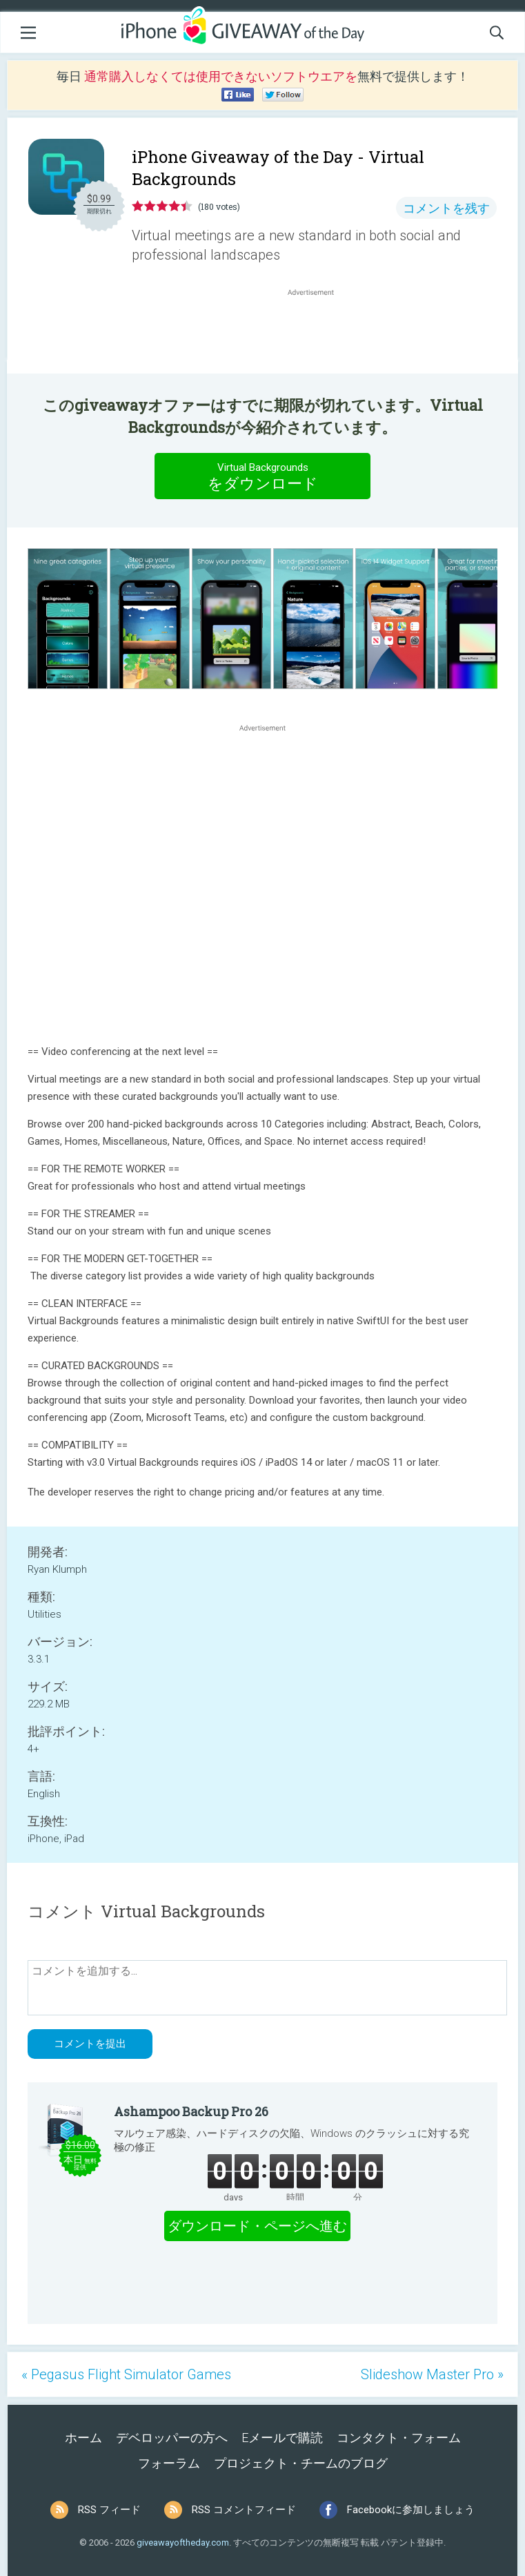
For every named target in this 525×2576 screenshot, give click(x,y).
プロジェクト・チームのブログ (301, 2463)
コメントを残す (446, 208)
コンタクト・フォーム (399, 2437)
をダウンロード (263, 475)
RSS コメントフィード (244, 2510)
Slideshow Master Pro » (432, 2374)
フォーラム (169, 2463)
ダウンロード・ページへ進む (257, 2226)
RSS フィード (109, 2510)
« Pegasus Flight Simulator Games (126, 2374)
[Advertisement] (318, 332)
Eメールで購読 (282, 2437)
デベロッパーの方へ (172, 2437)
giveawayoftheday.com (183, 2542)
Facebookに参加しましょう (411, 2510)
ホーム (83, 2437)
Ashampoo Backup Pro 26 (191, 2111)
